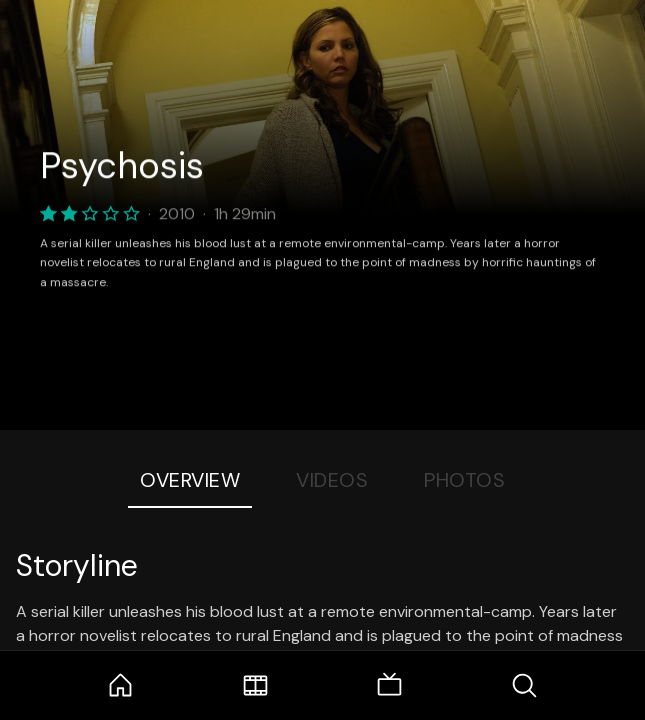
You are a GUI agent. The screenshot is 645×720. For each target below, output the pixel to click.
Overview (190, 480)
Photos (464, 480)
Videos (332, 480)
